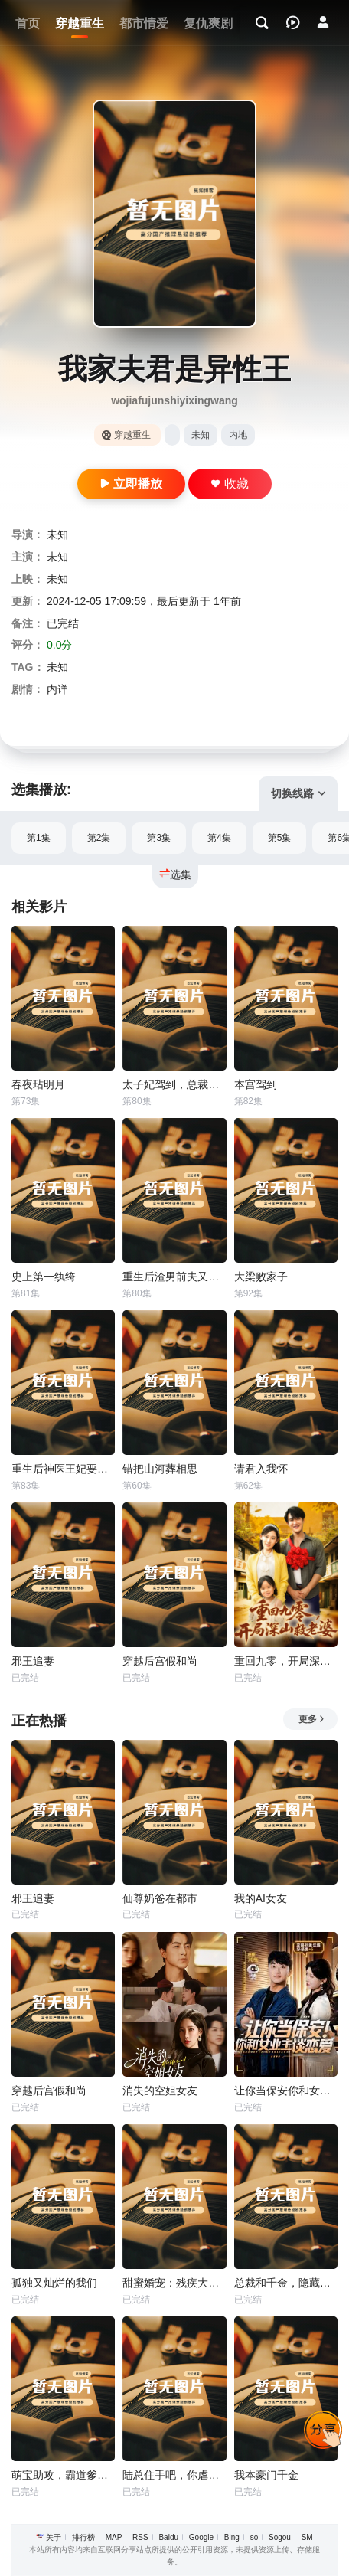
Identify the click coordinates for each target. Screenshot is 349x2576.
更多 (311, 1719)
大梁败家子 (261, 1276)
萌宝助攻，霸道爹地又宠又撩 (63, 2475)
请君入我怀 (261, 1469)
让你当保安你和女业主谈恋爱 (286, 2090)
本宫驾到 (255, 1084)
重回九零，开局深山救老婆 (286, 1661)
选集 (175, 874)
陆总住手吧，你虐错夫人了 (174, 2475)
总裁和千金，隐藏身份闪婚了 (286, 2283)
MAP (114, 2537)
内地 (238, 435)
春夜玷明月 (38, 1084)
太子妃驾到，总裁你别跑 (174, 1084)
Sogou (280, 2537)
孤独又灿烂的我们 (54, 2283)
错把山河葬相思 (159, 1469)
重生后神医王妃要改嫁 (63, 1469)
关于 (53, 2537)
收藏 (230, 483)
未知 (200, 435)
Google (201, 2537)
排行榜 (83, 2537)
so (254, 2537)
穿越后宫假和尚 (159, 1661)
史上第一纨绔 (43, 1276)
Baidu (168, 2537)
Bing (232, 2537)
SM (307, 2537)
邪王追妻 (32, 1661)
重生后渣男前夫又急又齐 (174, 1276)
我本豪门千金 (266, 2475)
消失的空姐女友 (159, 2090)
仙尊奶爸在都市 (159, 1898)
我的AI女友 (260, 1898)
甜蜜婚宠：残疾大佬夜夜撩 (174, 2283)
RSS (140, 2537)
